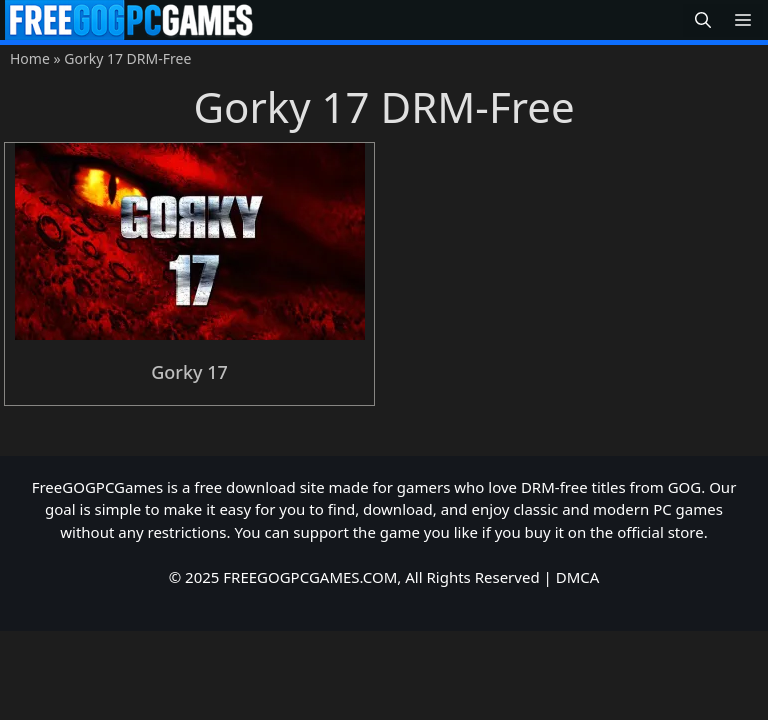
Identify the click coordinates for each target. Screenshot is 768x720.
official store (660, 532)
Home (30, 58)
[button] (703, 20)
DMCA (578, 577)
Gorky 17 (189, 372)
